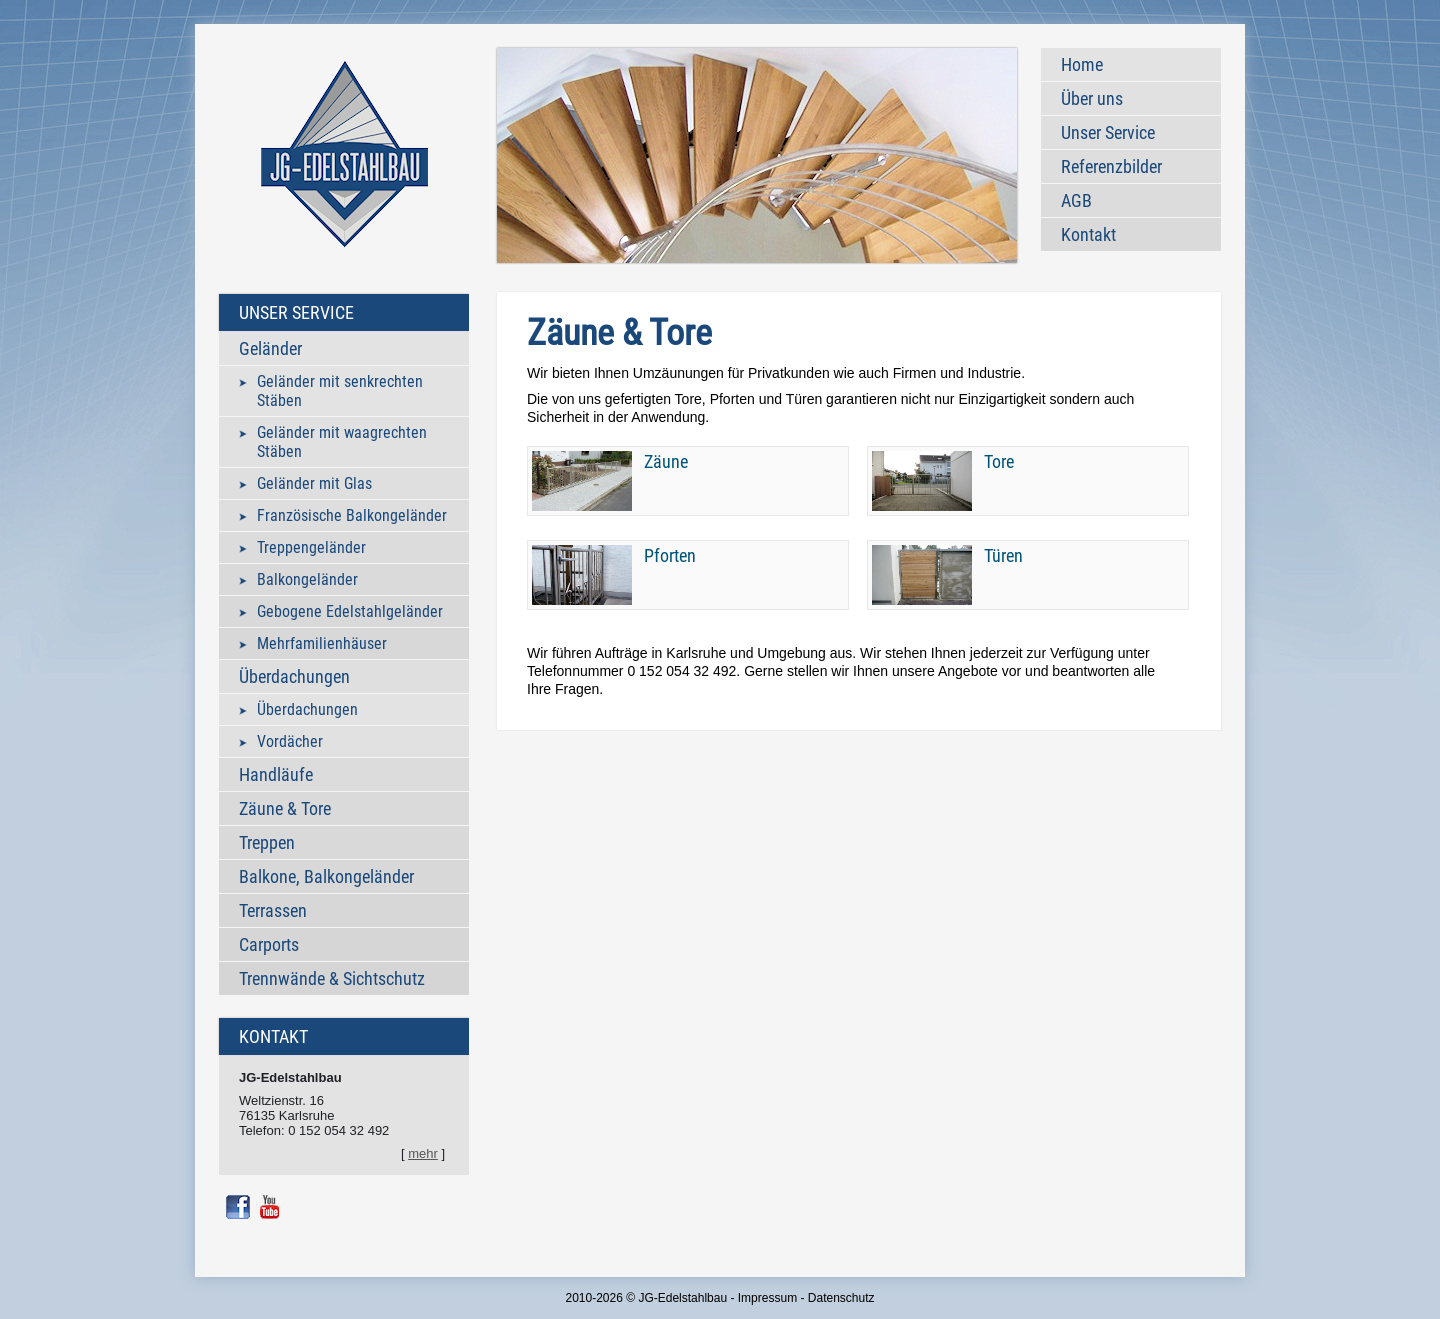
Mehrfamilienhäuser (322, 643)
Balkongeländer (307, 579)
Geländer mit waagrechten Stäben (342, 442)
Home (1082, 64)
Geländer (270, 348)
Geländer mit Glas (314, 483)
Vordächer (290, 741)
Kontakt (1088, 234)
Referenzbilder (1111, 166)
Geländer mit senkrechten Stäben (340, 391)
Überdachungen (294, 676)
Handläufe (276, 774)
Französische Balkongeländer (352, 515)
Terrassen (273, 910)
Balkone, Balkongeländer (326, 876)
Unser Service (1108, 132)
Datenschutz (841, 1298)
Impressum (767, 1298)
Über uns (1092, 98)
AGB (1076, 200)
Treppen (267, 842)
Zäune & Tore (285, 808)
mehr (423, 1153)
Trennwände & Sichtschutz (332, 978)
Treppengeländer (311, 547)
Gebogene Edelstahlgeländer (350, 611)
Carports (269, 944)
